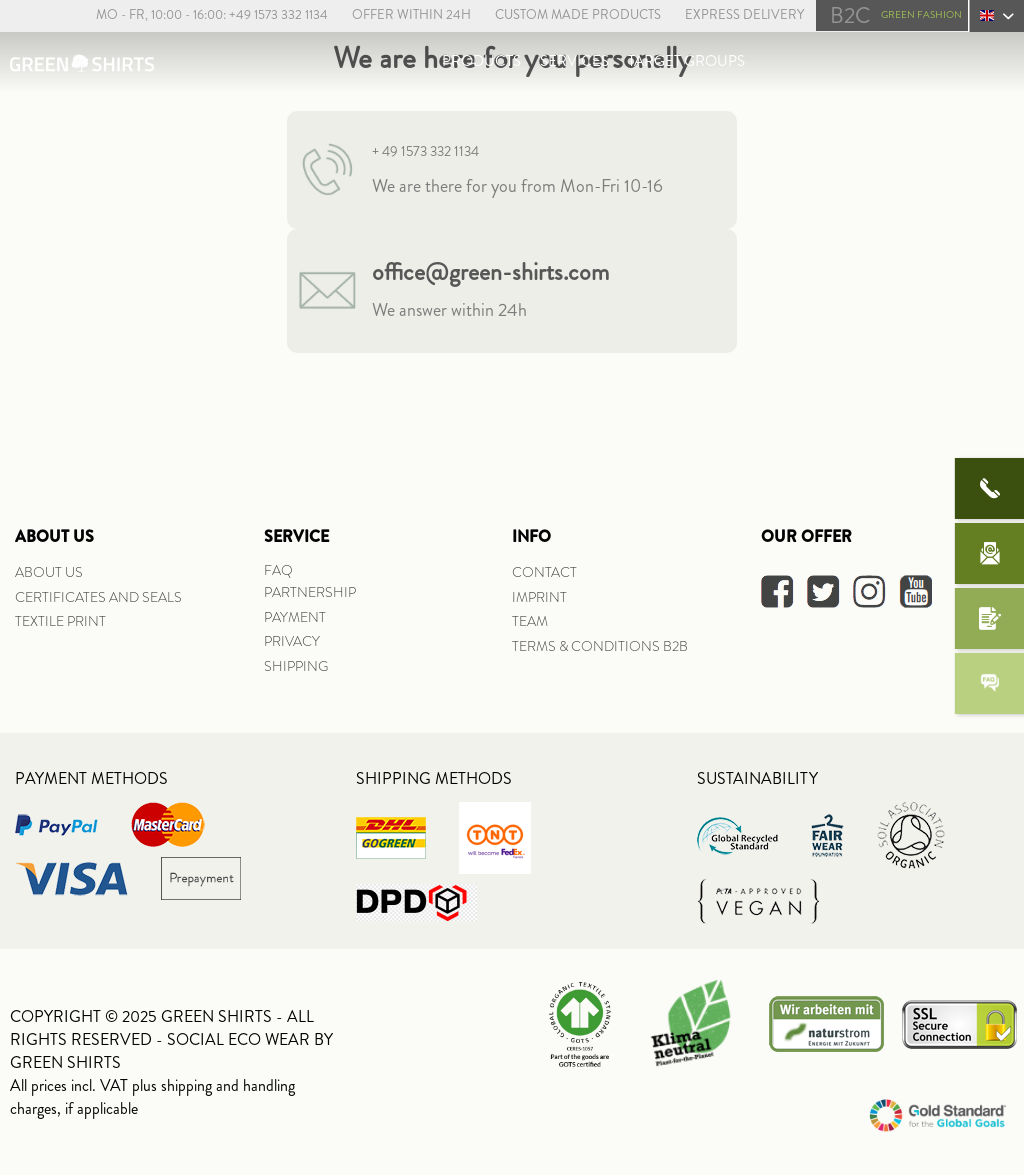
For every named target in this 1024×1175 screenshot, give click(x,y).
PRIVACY (292, 641)
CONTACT (544, 572)
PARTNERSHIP (310, 592)
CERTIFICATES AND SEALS (98, 597)
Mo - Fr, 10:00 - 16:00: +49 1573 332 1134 (210, 14)
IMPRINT (539, 597)
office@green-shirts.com (490, 272)
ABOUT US (49, 572)
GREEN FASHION (896, 15)
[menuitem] (200, 16)
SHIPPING (296, 666)
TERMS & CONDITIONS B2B (600, 646)
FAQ (278, 570)
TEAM (530, 621)
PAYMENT (295, 617)
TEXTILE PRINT (60, 621)
